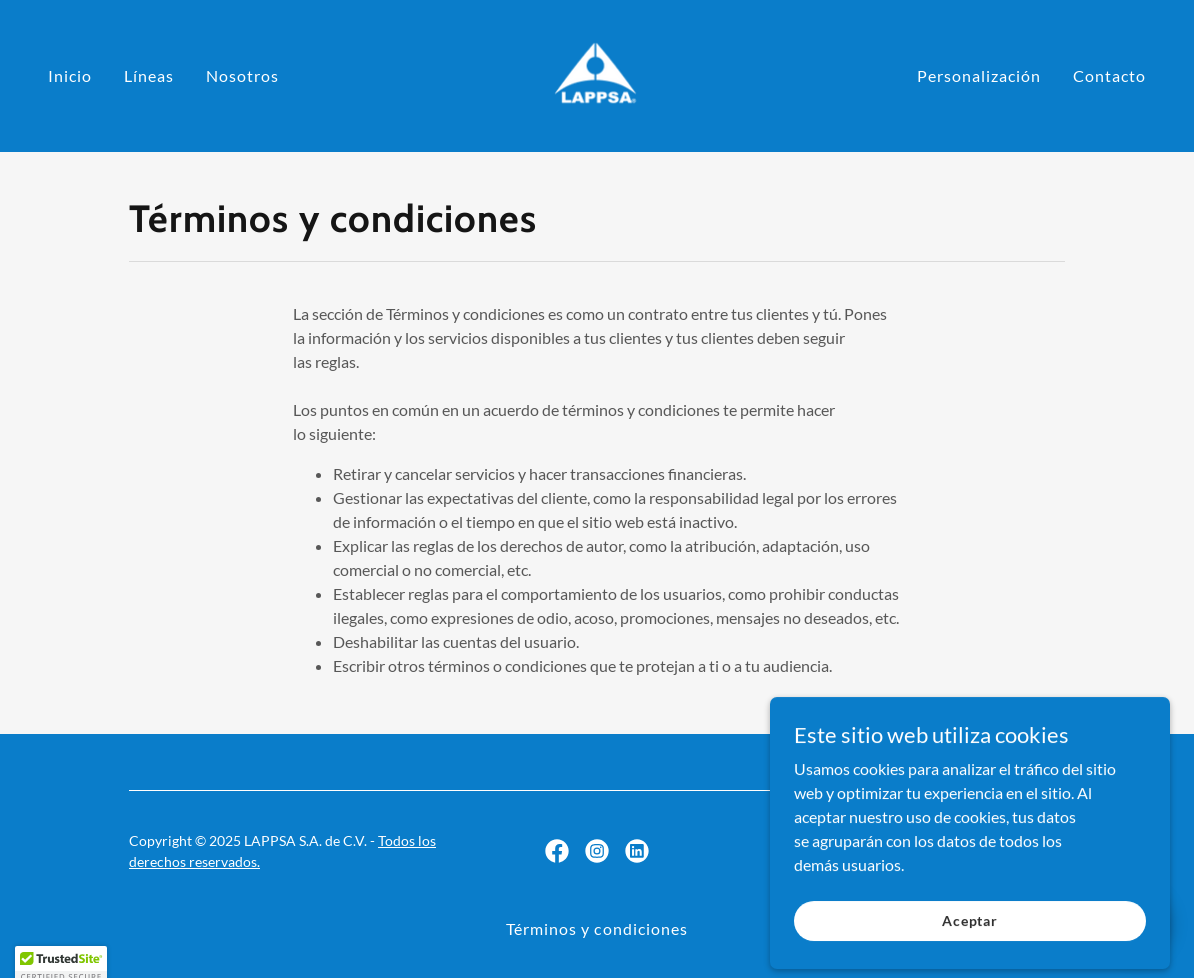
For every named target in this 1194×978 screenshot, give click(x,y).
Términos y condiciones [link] (596, 928)
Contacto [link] (1109, 75)
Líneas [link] (149, 75)
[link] (597, 73)
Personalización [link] (979, 75)
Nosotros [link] (242, 75)
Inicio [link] (70, 75)
